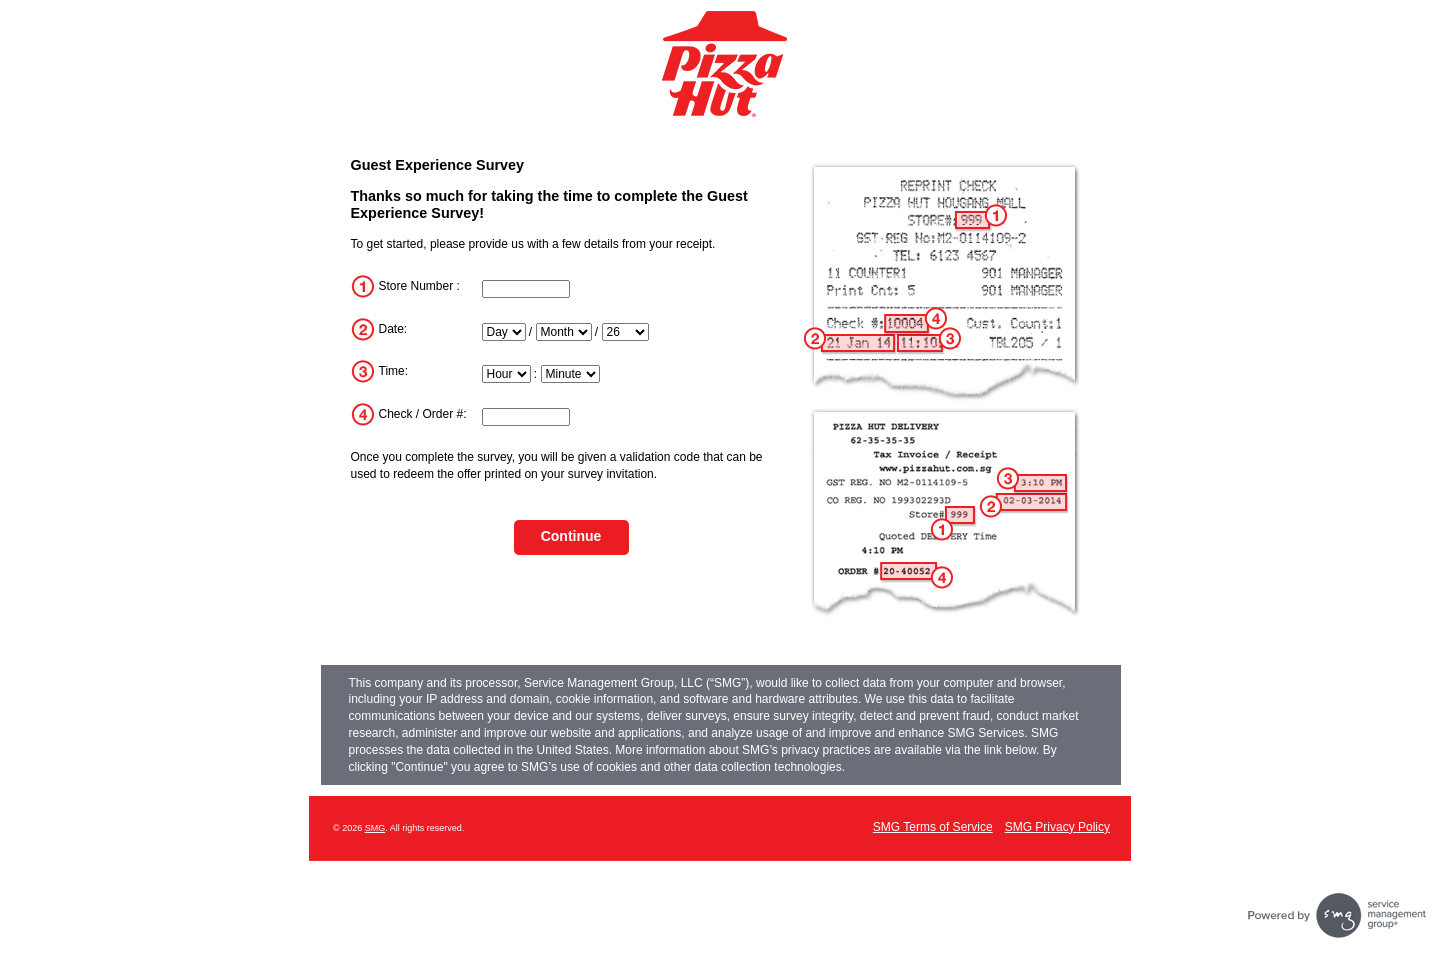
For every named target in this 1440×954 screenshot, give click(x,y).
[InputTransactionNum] (526, 417)
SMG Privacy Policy (1057, 827)
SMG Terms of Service (933, 827)
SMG (375, 828)
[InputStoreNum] (526, 289)
